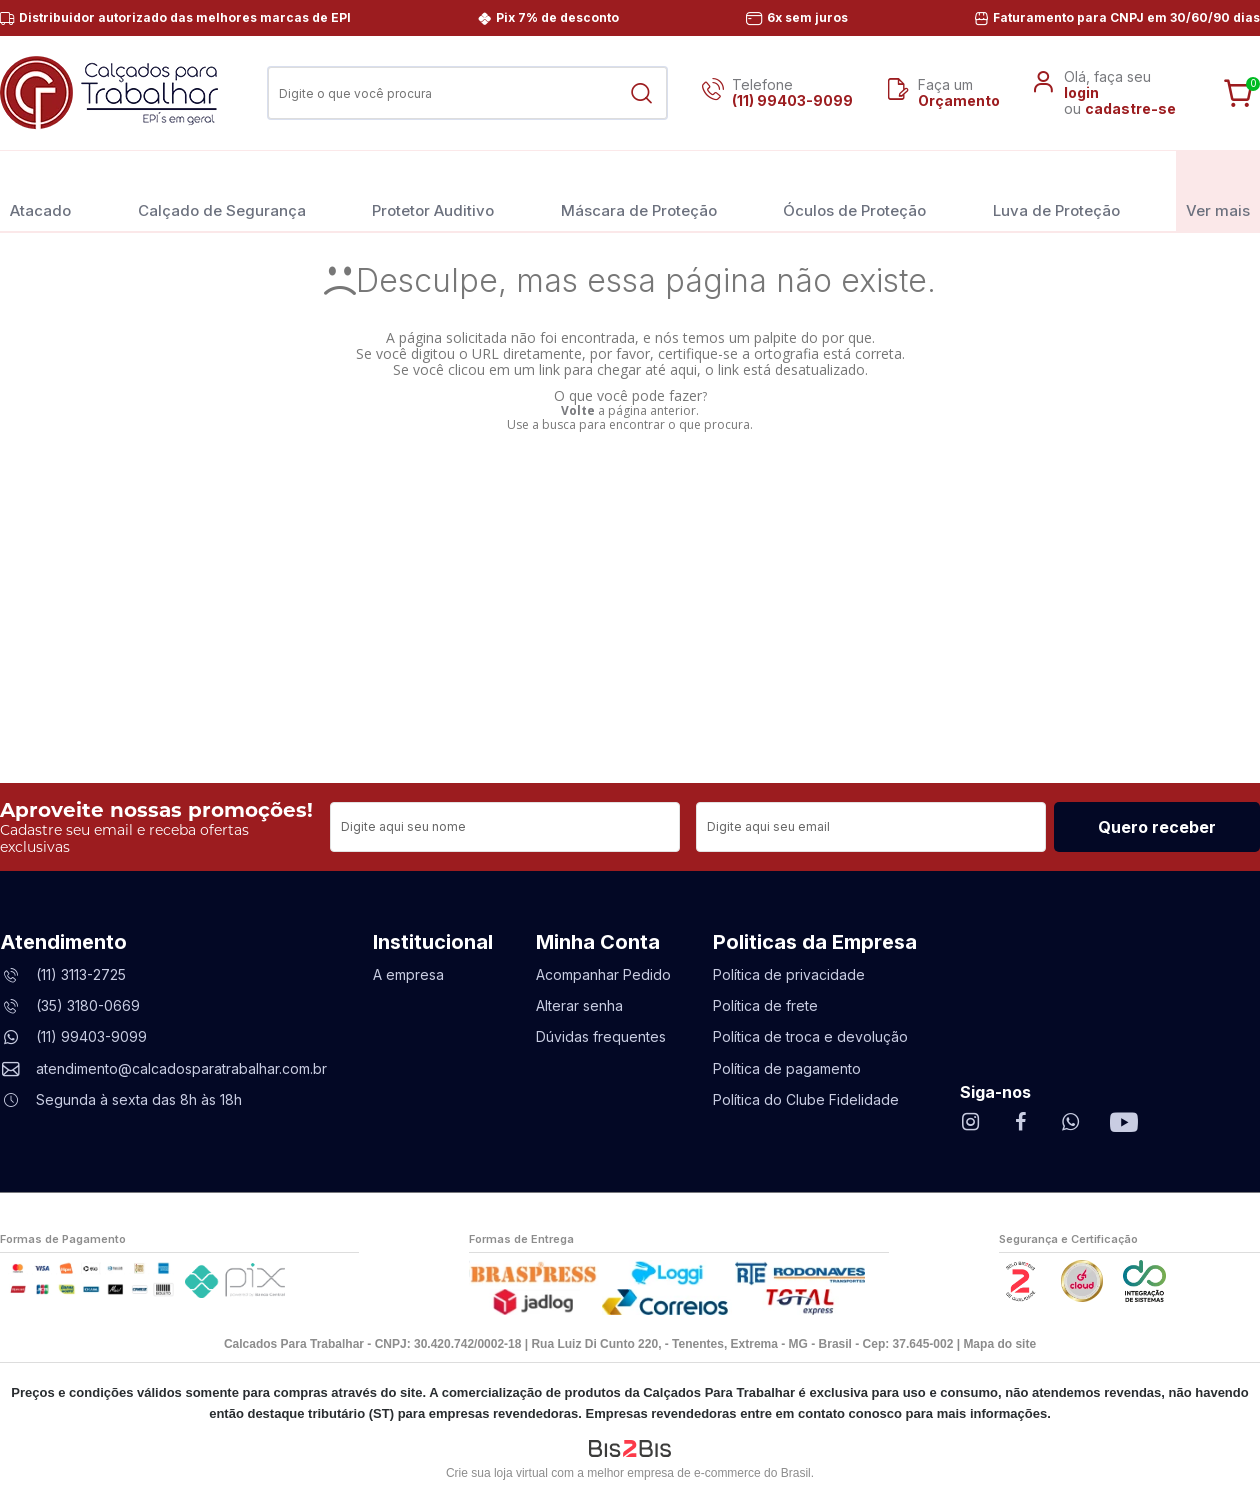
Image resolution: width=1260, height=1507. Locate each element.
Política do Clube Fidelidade (806, 1099)
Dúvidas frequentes (601, 1036)
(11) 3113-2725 (81, 974)
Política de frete (765, 1005)
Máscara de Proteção (639, 190)
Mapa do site (999, 1344)
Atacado (40, 190)
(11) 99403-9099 (792, 100)
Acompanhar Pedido (603, 974)
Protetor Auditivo (433, 190)
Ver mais (1218, 190)
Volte (578, 410)
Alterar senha (579, 1005)
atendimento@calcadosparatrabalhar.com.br (181, 1068)
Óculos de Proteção (854, 190)
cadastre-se (1130, 108)
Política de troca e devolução (810, 1036)
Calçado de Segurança (222, 190)
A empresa (408, 974)
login (1081, 92)
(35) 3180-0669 (88, 1005)
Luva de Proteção (1056, 190)
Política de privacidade (789, 974)
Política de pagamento (787, 1068)
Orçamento (959, 100)
